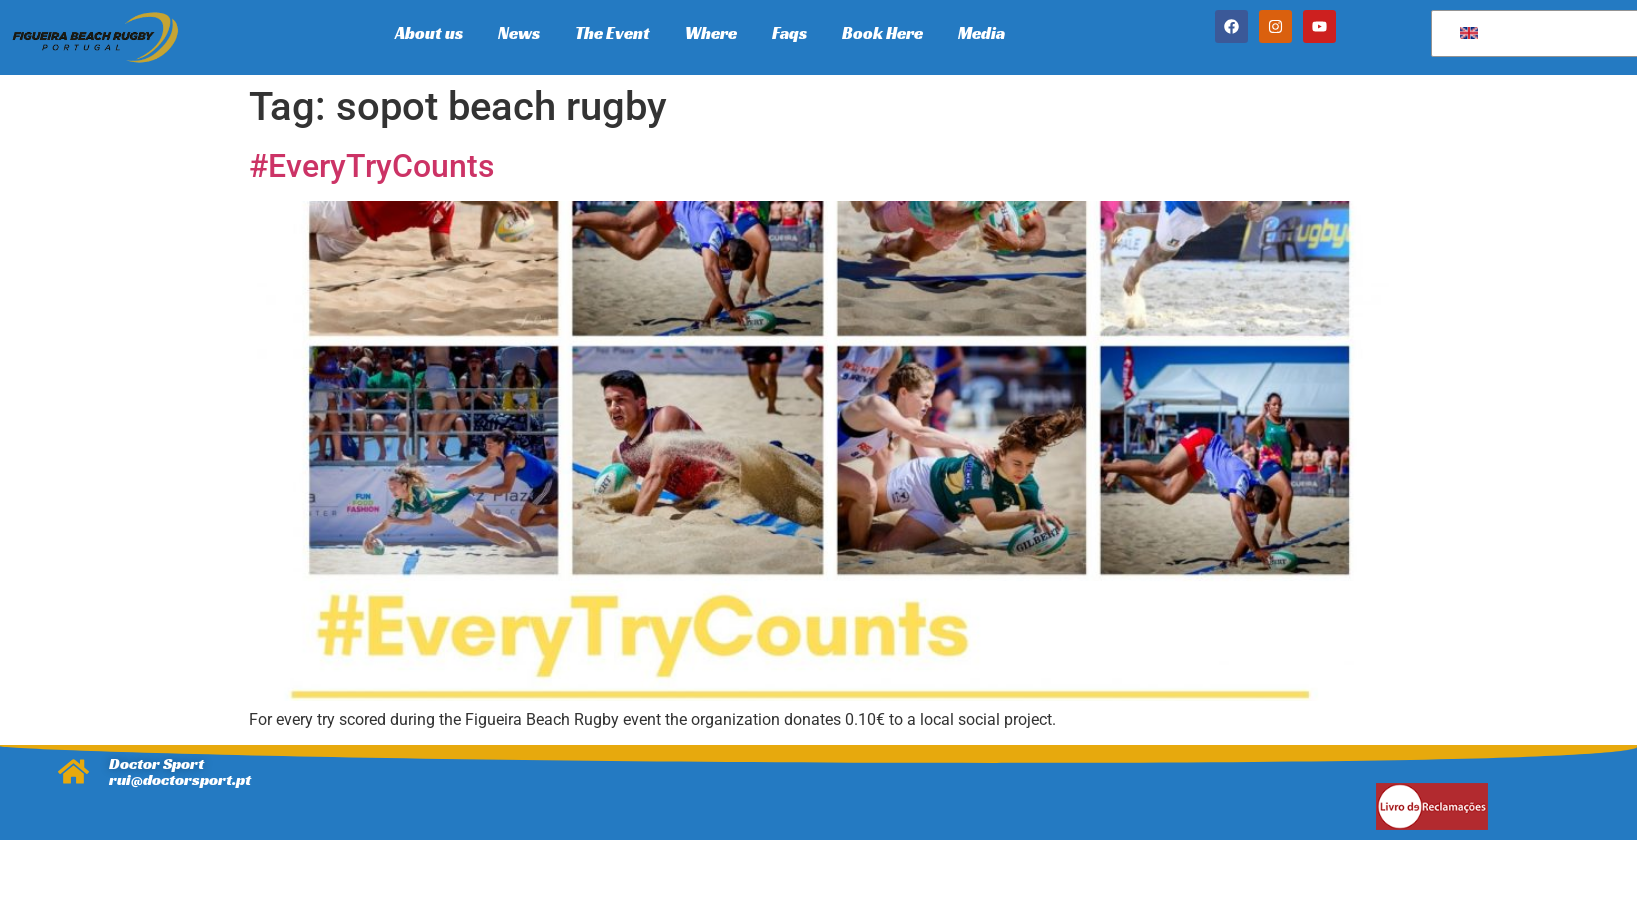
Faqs (789, 33)
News (519, 33)
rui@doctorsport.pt (180, 779)
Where (711, 33)
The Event (612, 33)
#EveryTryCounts (371, 166)
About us (429, 33)
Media (981, 33)
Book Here (882, 33)
